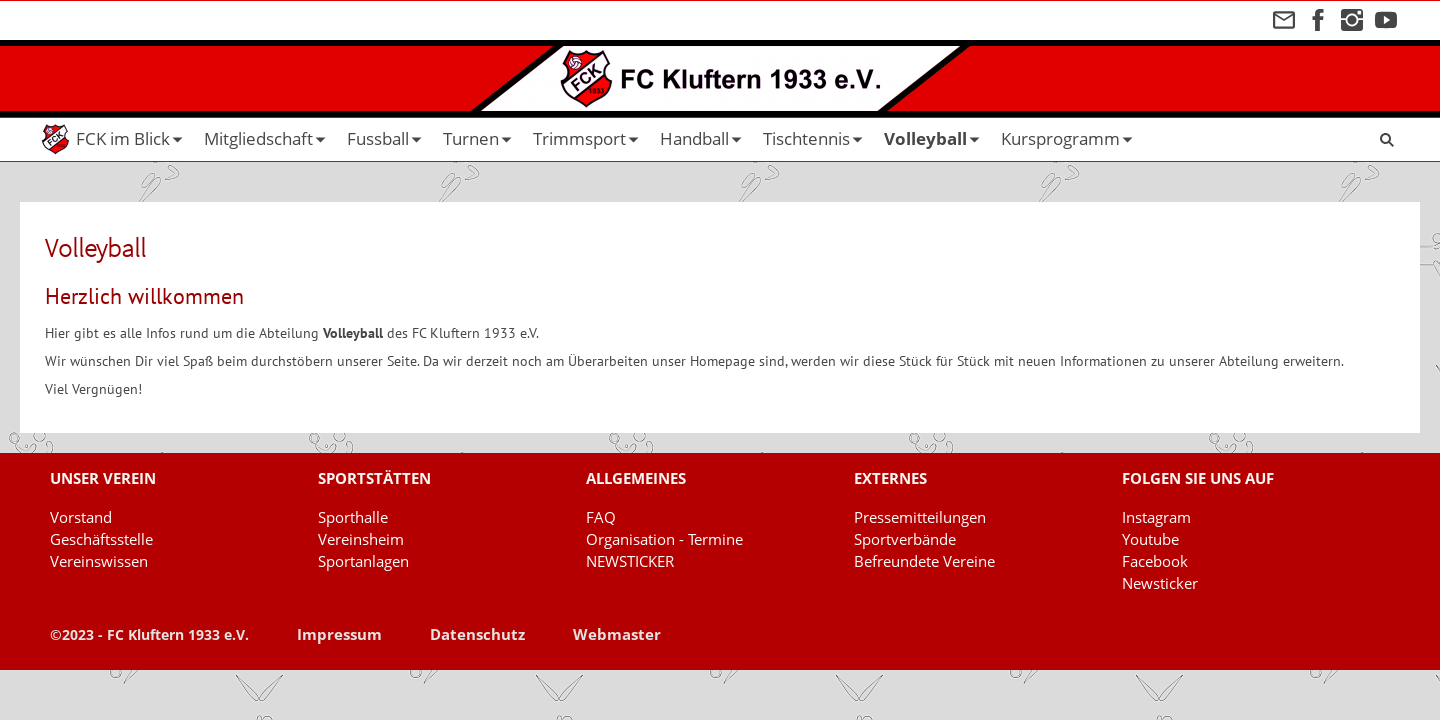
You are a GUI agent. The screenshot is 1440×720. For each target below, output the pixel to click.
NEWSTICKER (630, 561)
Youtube (1150, 539)
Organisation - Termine (664, 539)
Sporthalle (353, 517)
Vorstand (81, 517)
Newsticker (1160, 583)
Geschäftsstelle (101, 539)
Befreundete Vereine (924, 561)
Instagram (1156, 517)
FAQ (601, 517)
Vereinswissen (99, 561)
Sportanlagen (363, 561)
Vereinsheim (361, 539)
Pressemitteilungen (920, 517)
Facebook (1155, 561)
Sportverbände (905, 539)
